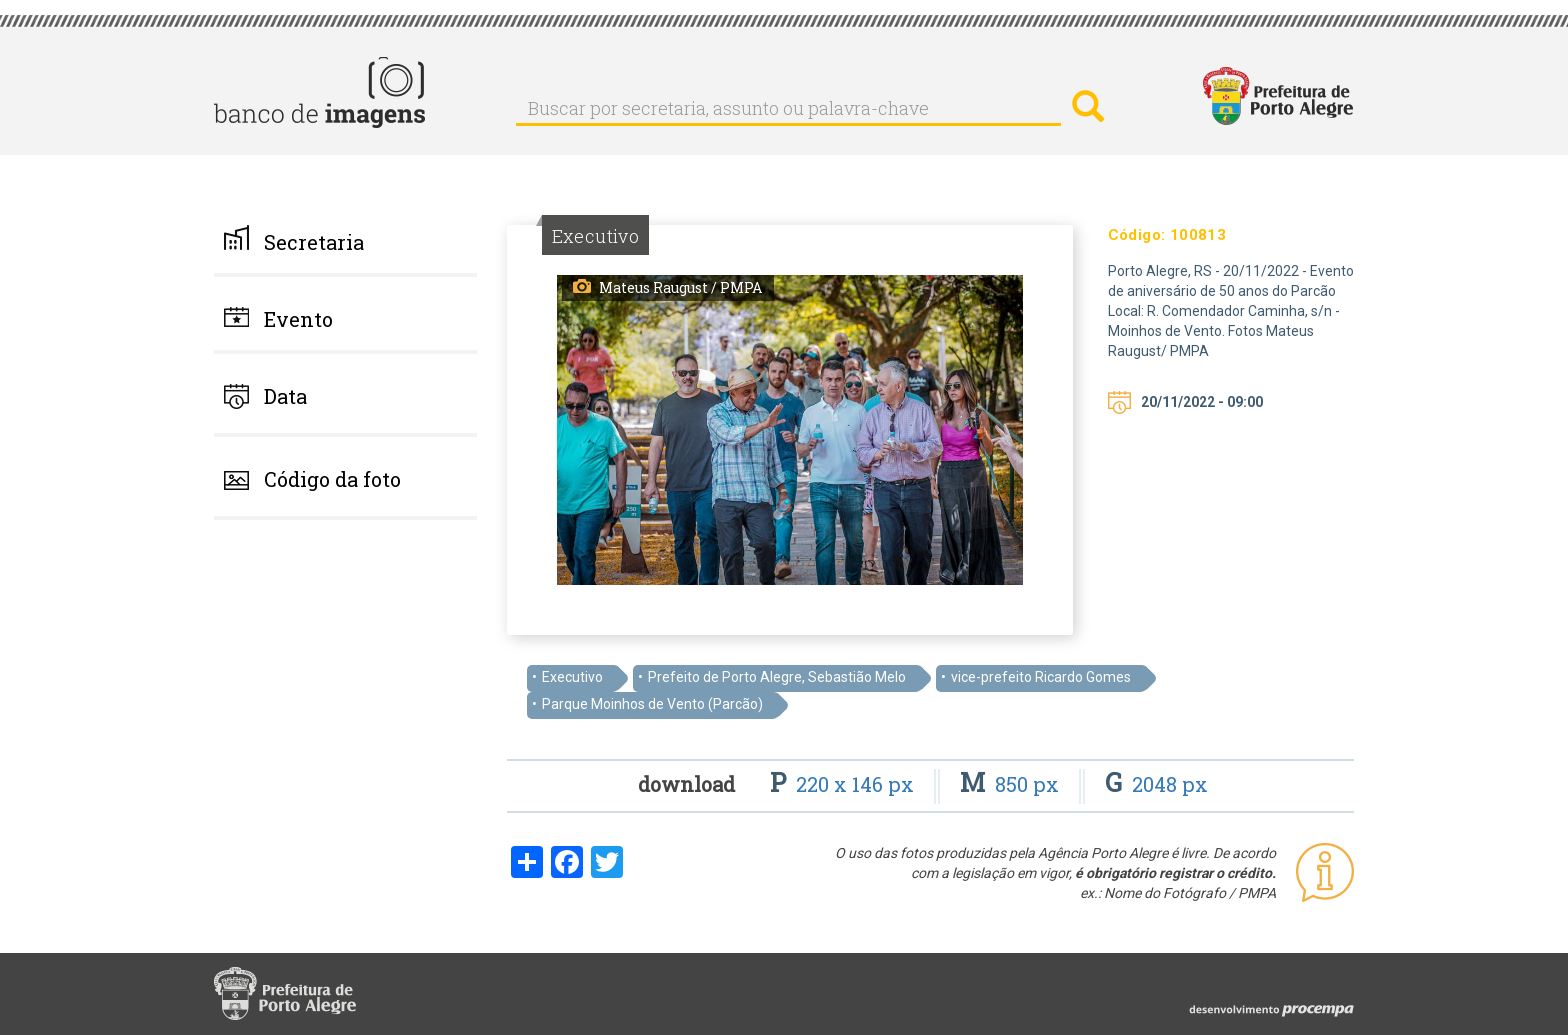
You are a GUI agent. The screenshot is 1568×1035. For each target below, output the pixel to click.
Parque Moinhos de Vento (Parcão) (652, 704)
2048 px (1156, 784)
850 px (1012, 784)
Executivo (572, 677)
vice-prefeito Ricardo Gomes (1041, 677)
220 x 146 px (844, 784)
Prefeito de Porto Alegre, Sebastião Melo (777, 677)
